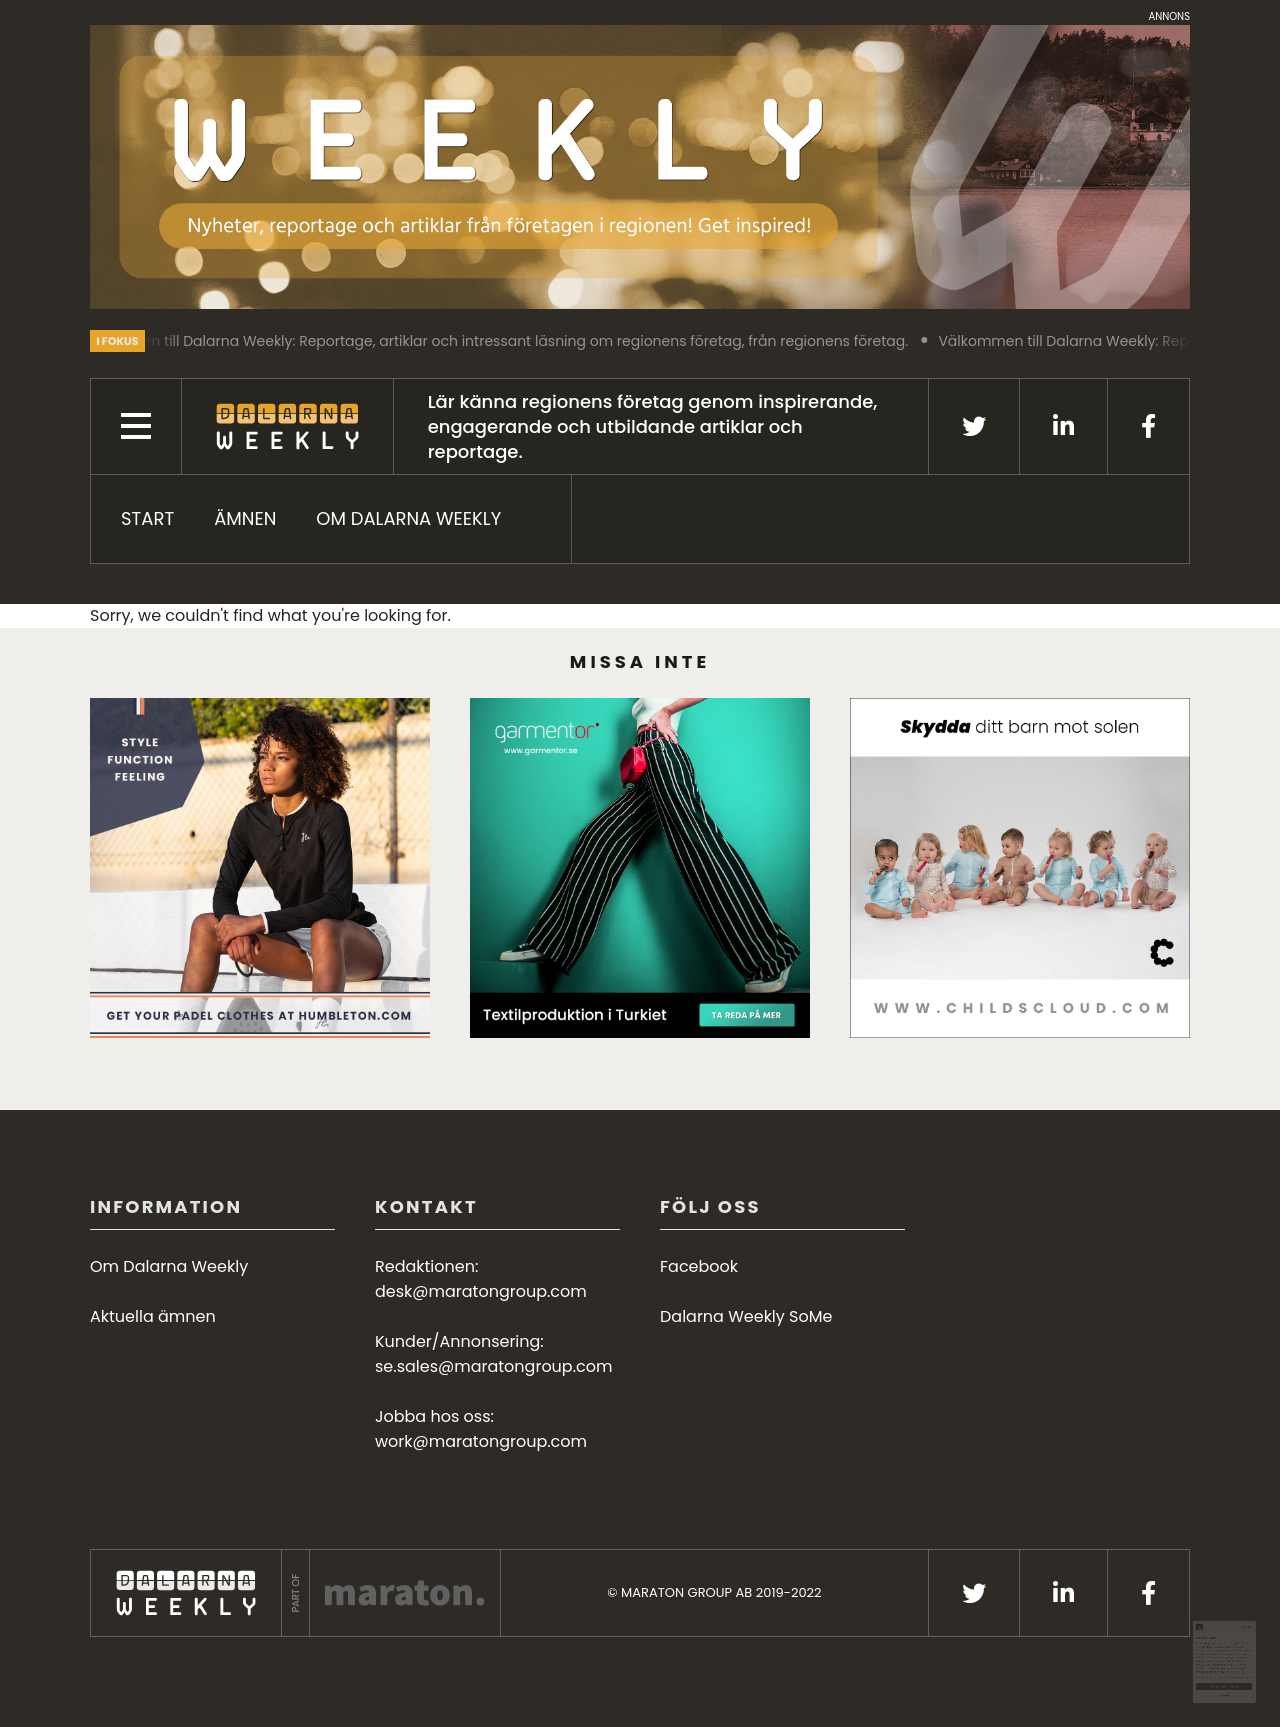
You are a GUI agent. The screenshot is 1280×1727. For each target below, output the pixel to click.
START (147, 518)
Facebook (699, 1266)
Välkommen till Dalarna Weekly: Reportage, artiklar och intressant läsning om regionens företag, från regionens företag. (505, 341)
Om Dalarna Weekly (408, 518)
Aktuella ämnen (153, 1316)
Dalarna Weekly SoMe (746, 1316)
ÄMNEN (245, 518)
